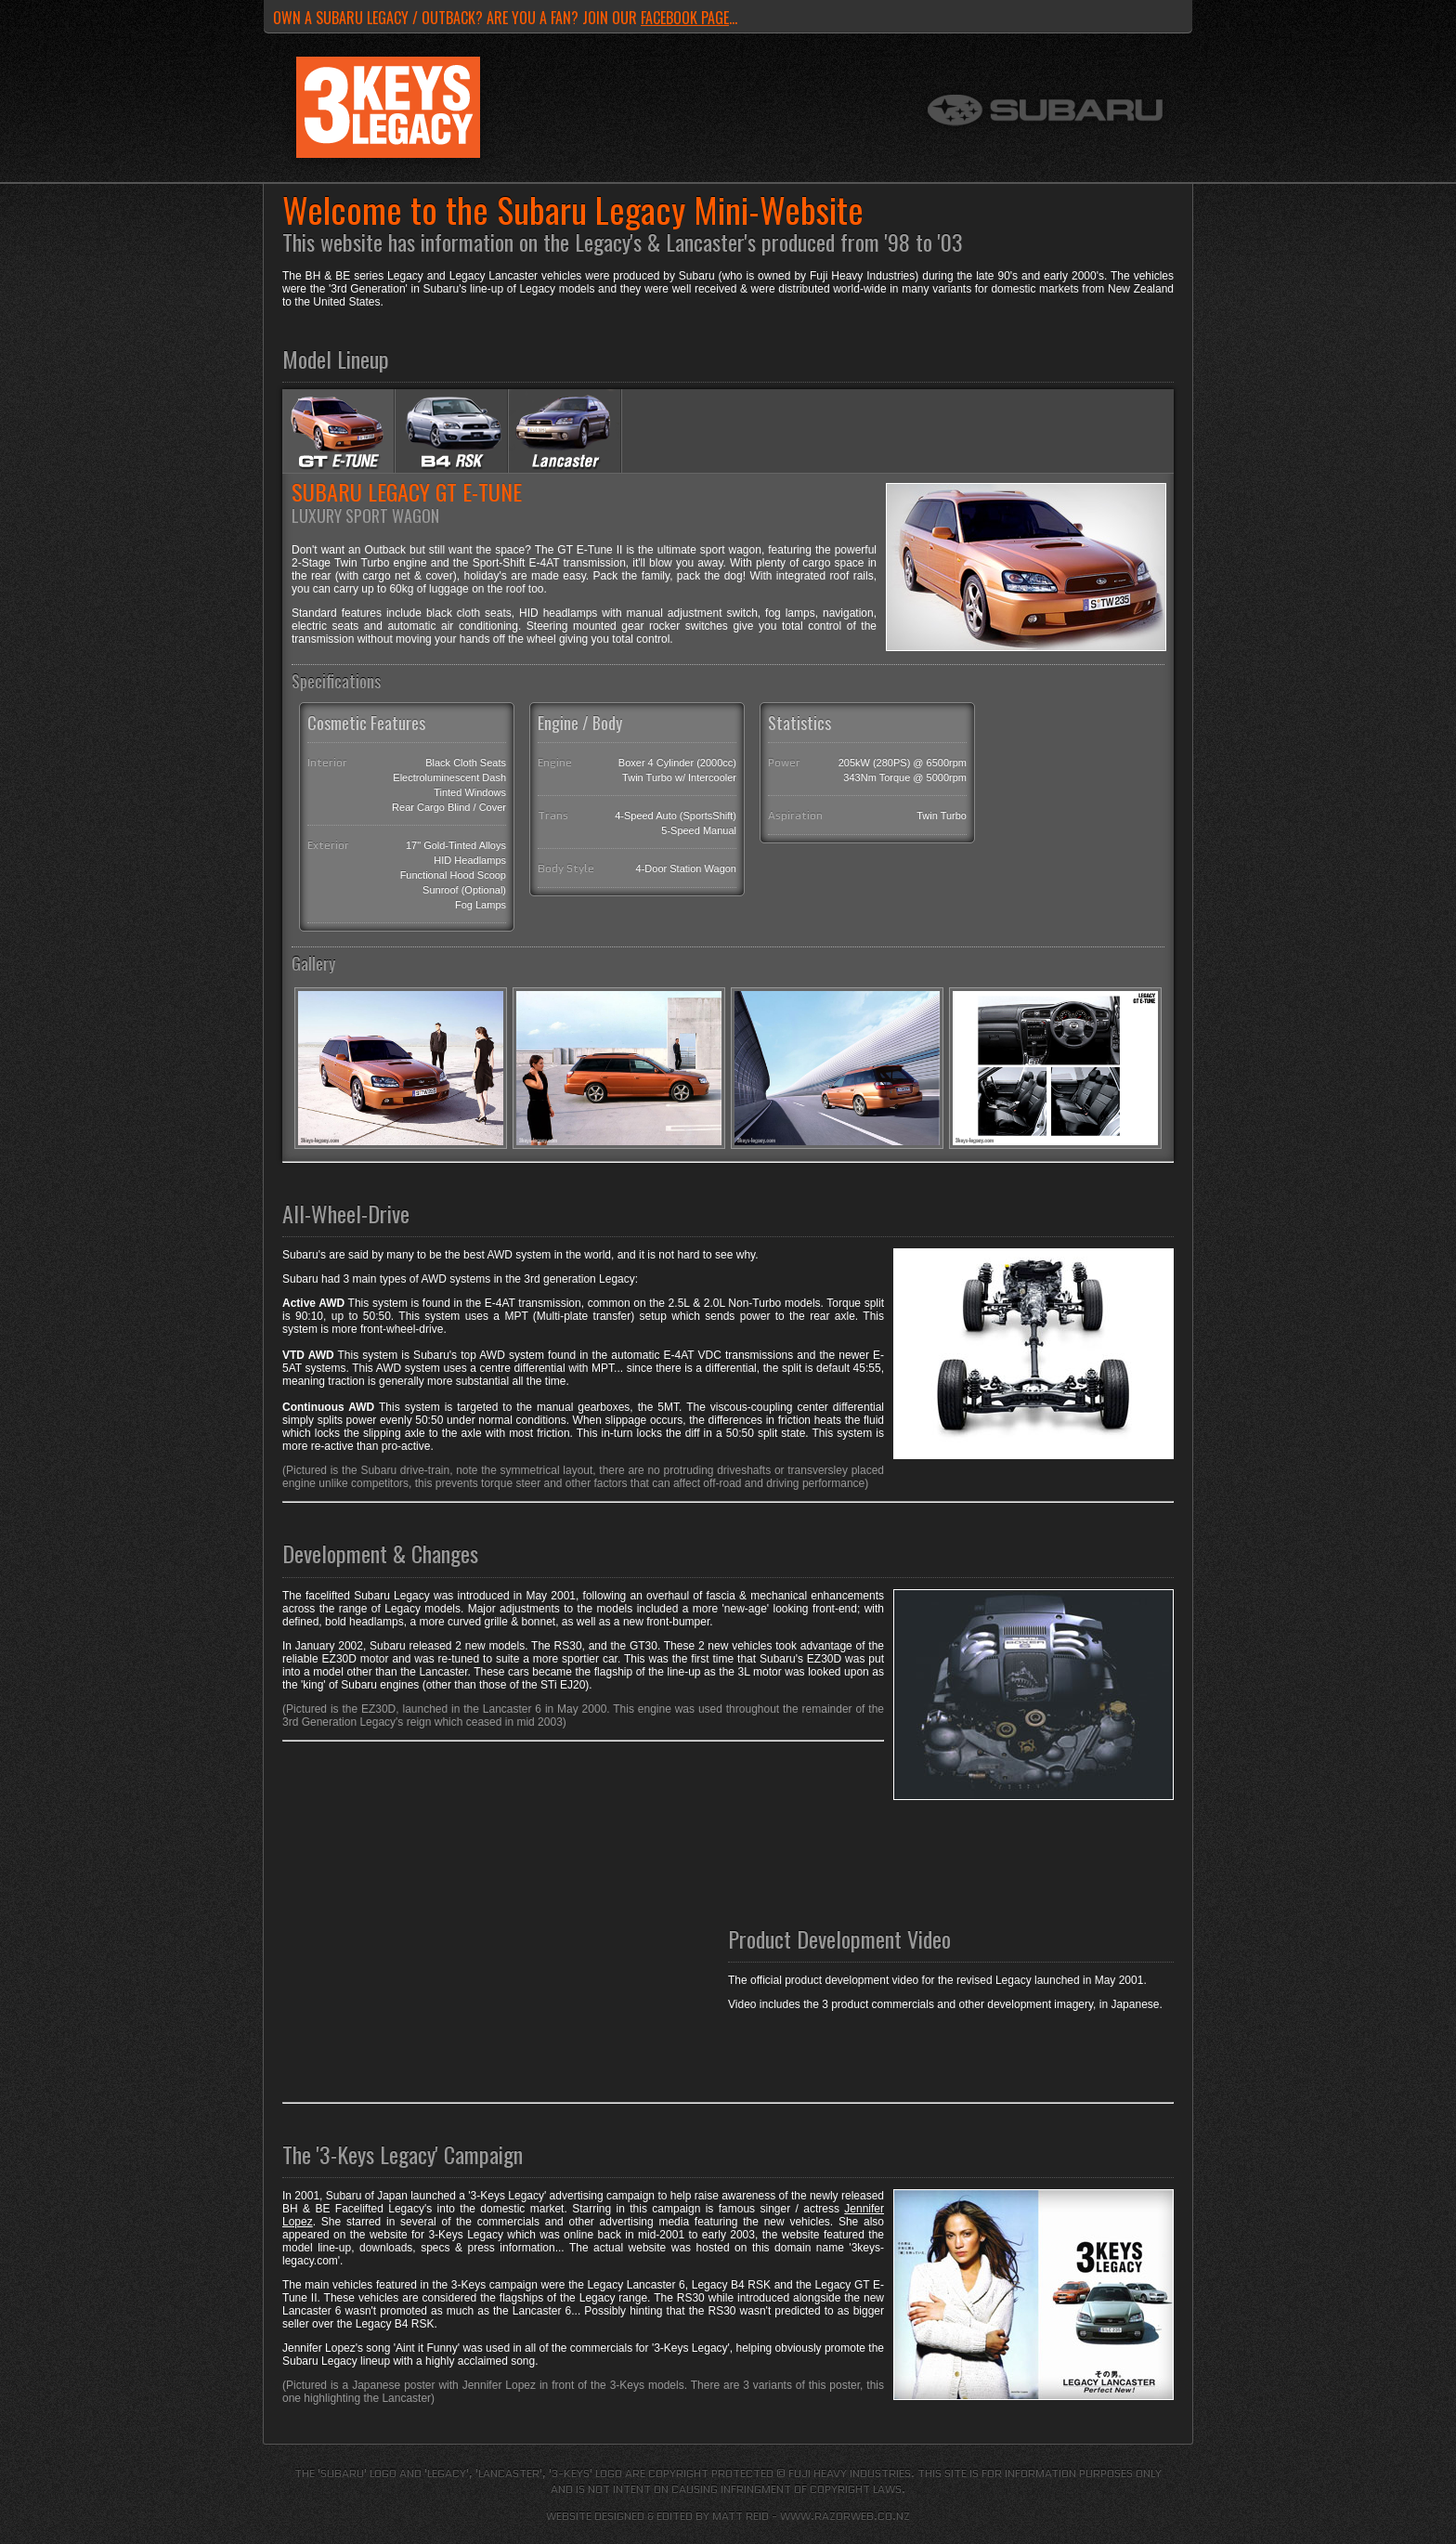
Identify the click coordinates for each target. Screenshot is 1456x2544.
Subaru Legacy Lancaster (564, 431)
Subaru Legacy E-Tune (338, 431)
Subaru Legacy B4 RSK (451, 431)
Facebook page (685, 18)
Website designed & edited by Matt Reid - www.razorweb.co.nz (728, 2516)
